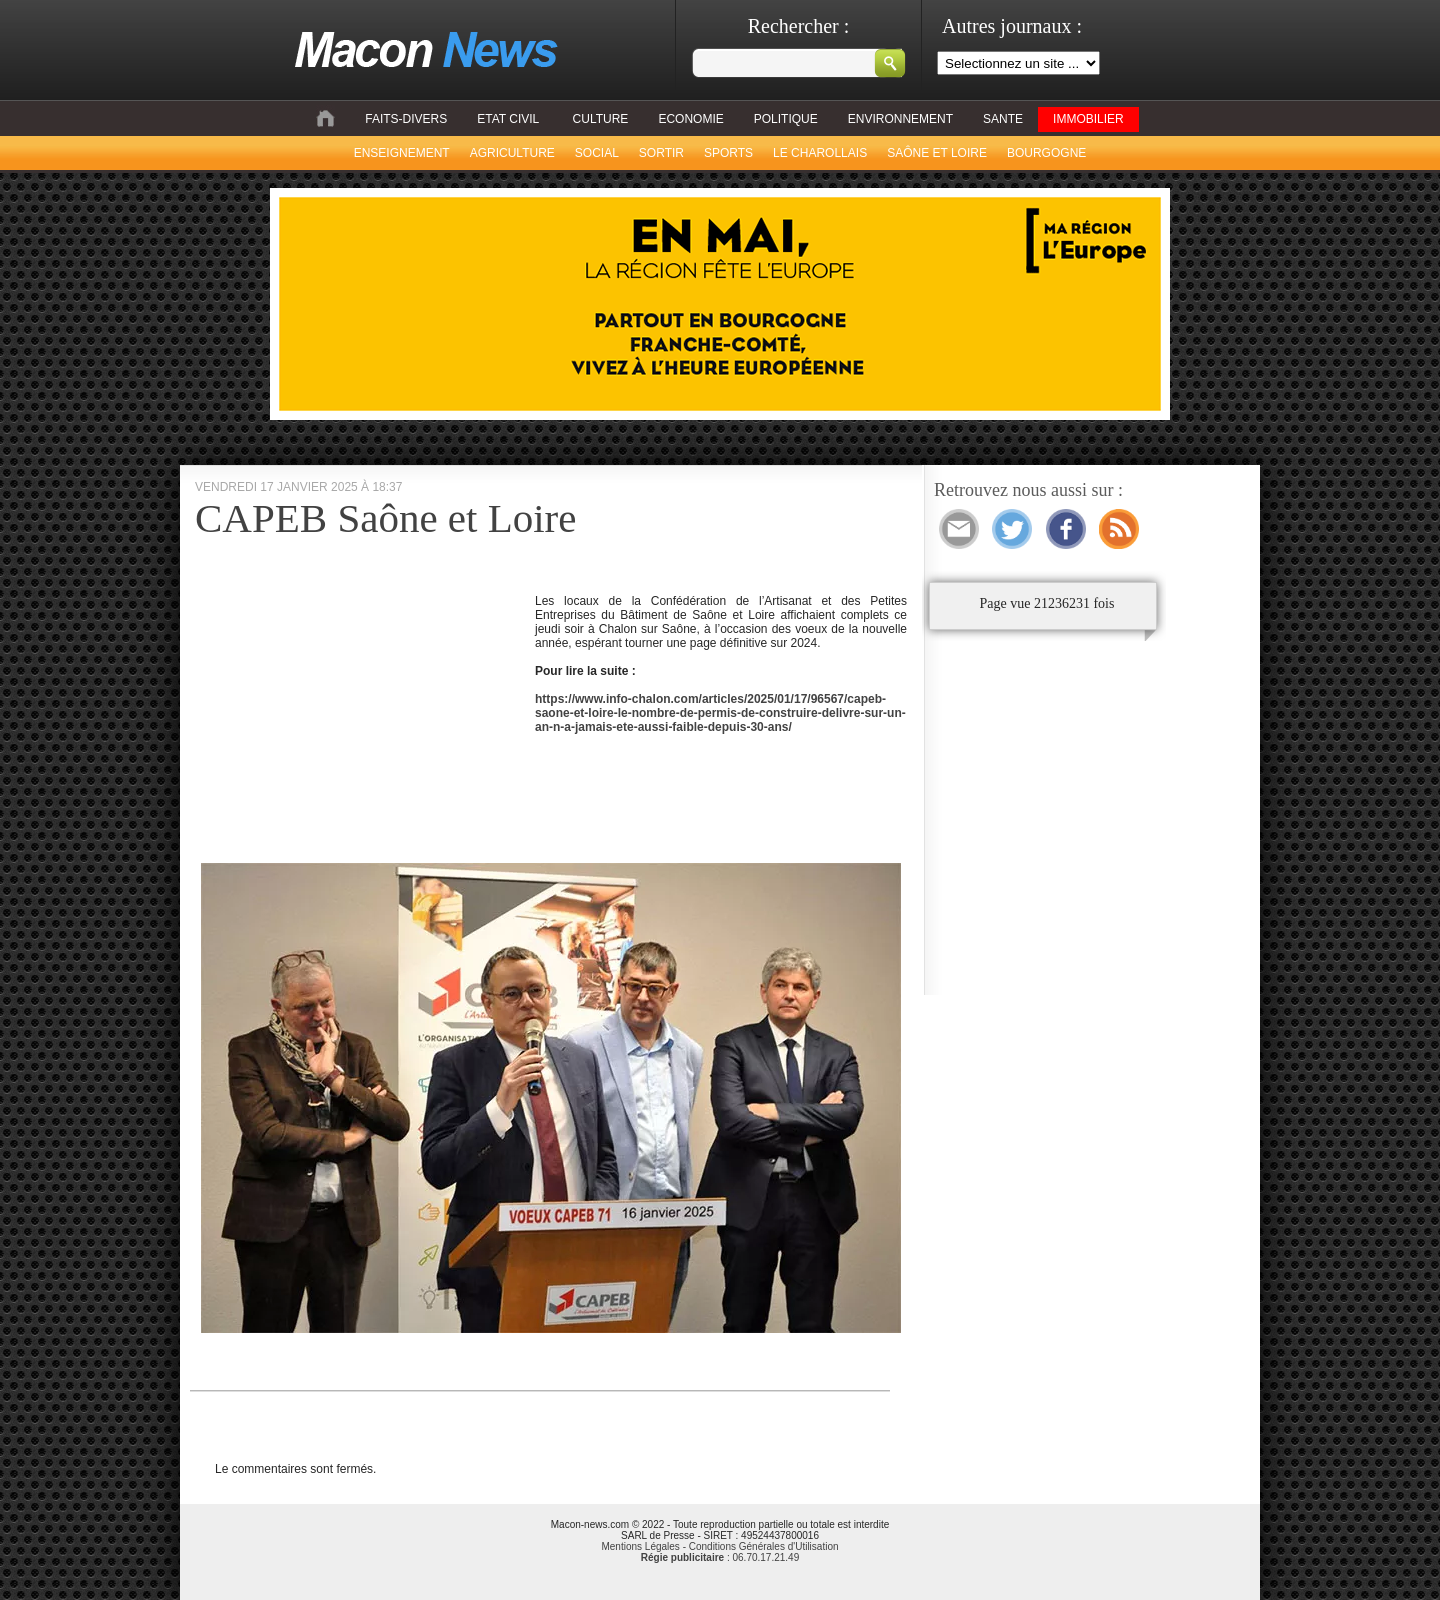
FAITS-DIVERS (406, 119)
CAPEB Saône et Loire (385, 518)
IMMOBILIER (1088, 119)
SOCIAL (597, 153)
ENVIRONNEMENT (900, 119)
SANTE (1003, 119)
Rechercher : (799, 26)
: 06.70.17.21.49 (720, 1557)
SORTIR (661, 153)
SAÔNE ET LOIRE (937, 153)
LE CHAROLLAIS (820, 153)
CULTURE (601, 119)
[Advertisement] (363, 720)
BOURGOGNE (1046, 153)
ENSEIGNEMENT (402, 153)
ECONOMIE (690, 119)
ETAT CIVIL (508, 119)
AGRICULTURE (512, 153)
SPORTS (728, 153)
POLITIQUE (786, 119)
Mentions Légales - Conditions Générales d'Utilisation (719, 1546)
